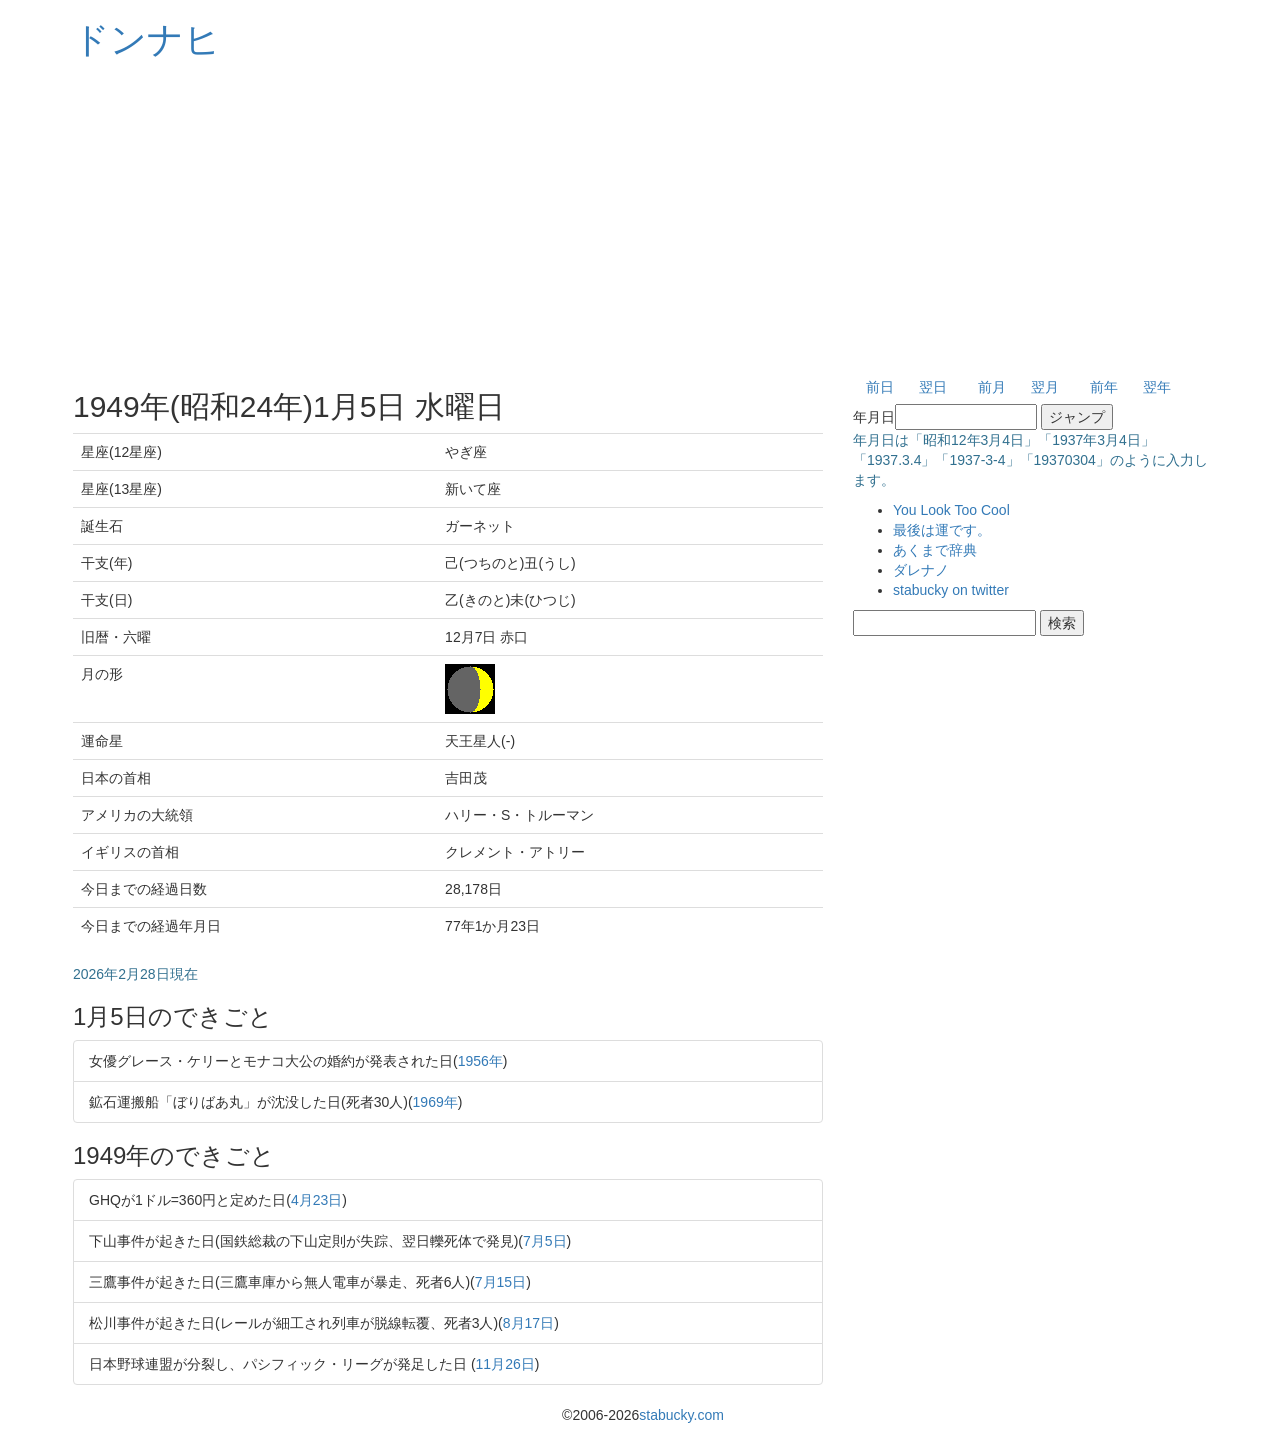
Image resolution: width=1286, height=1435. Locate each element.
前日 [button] (880, 387)
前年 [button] (1104, 387)
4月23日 (316, 1200)
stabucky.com (681, 1415)
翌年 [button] (1157, 387)
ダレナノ (921, 570)
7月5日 (545, 1241)
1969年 (435, 1102)
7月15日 (500, 1282)
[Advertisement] (643, 220)
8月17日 (528, 1323)
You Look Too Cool (951, 510)
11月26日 (505, 1364)
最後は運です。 (942, 530)
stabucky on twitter (951, 590)
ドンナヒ (147, 39)
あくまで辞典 (935, 550)
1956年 (480, 1061)
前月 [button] (992, 387)
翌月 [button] (1045, 387)
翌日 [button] (933, 387)
